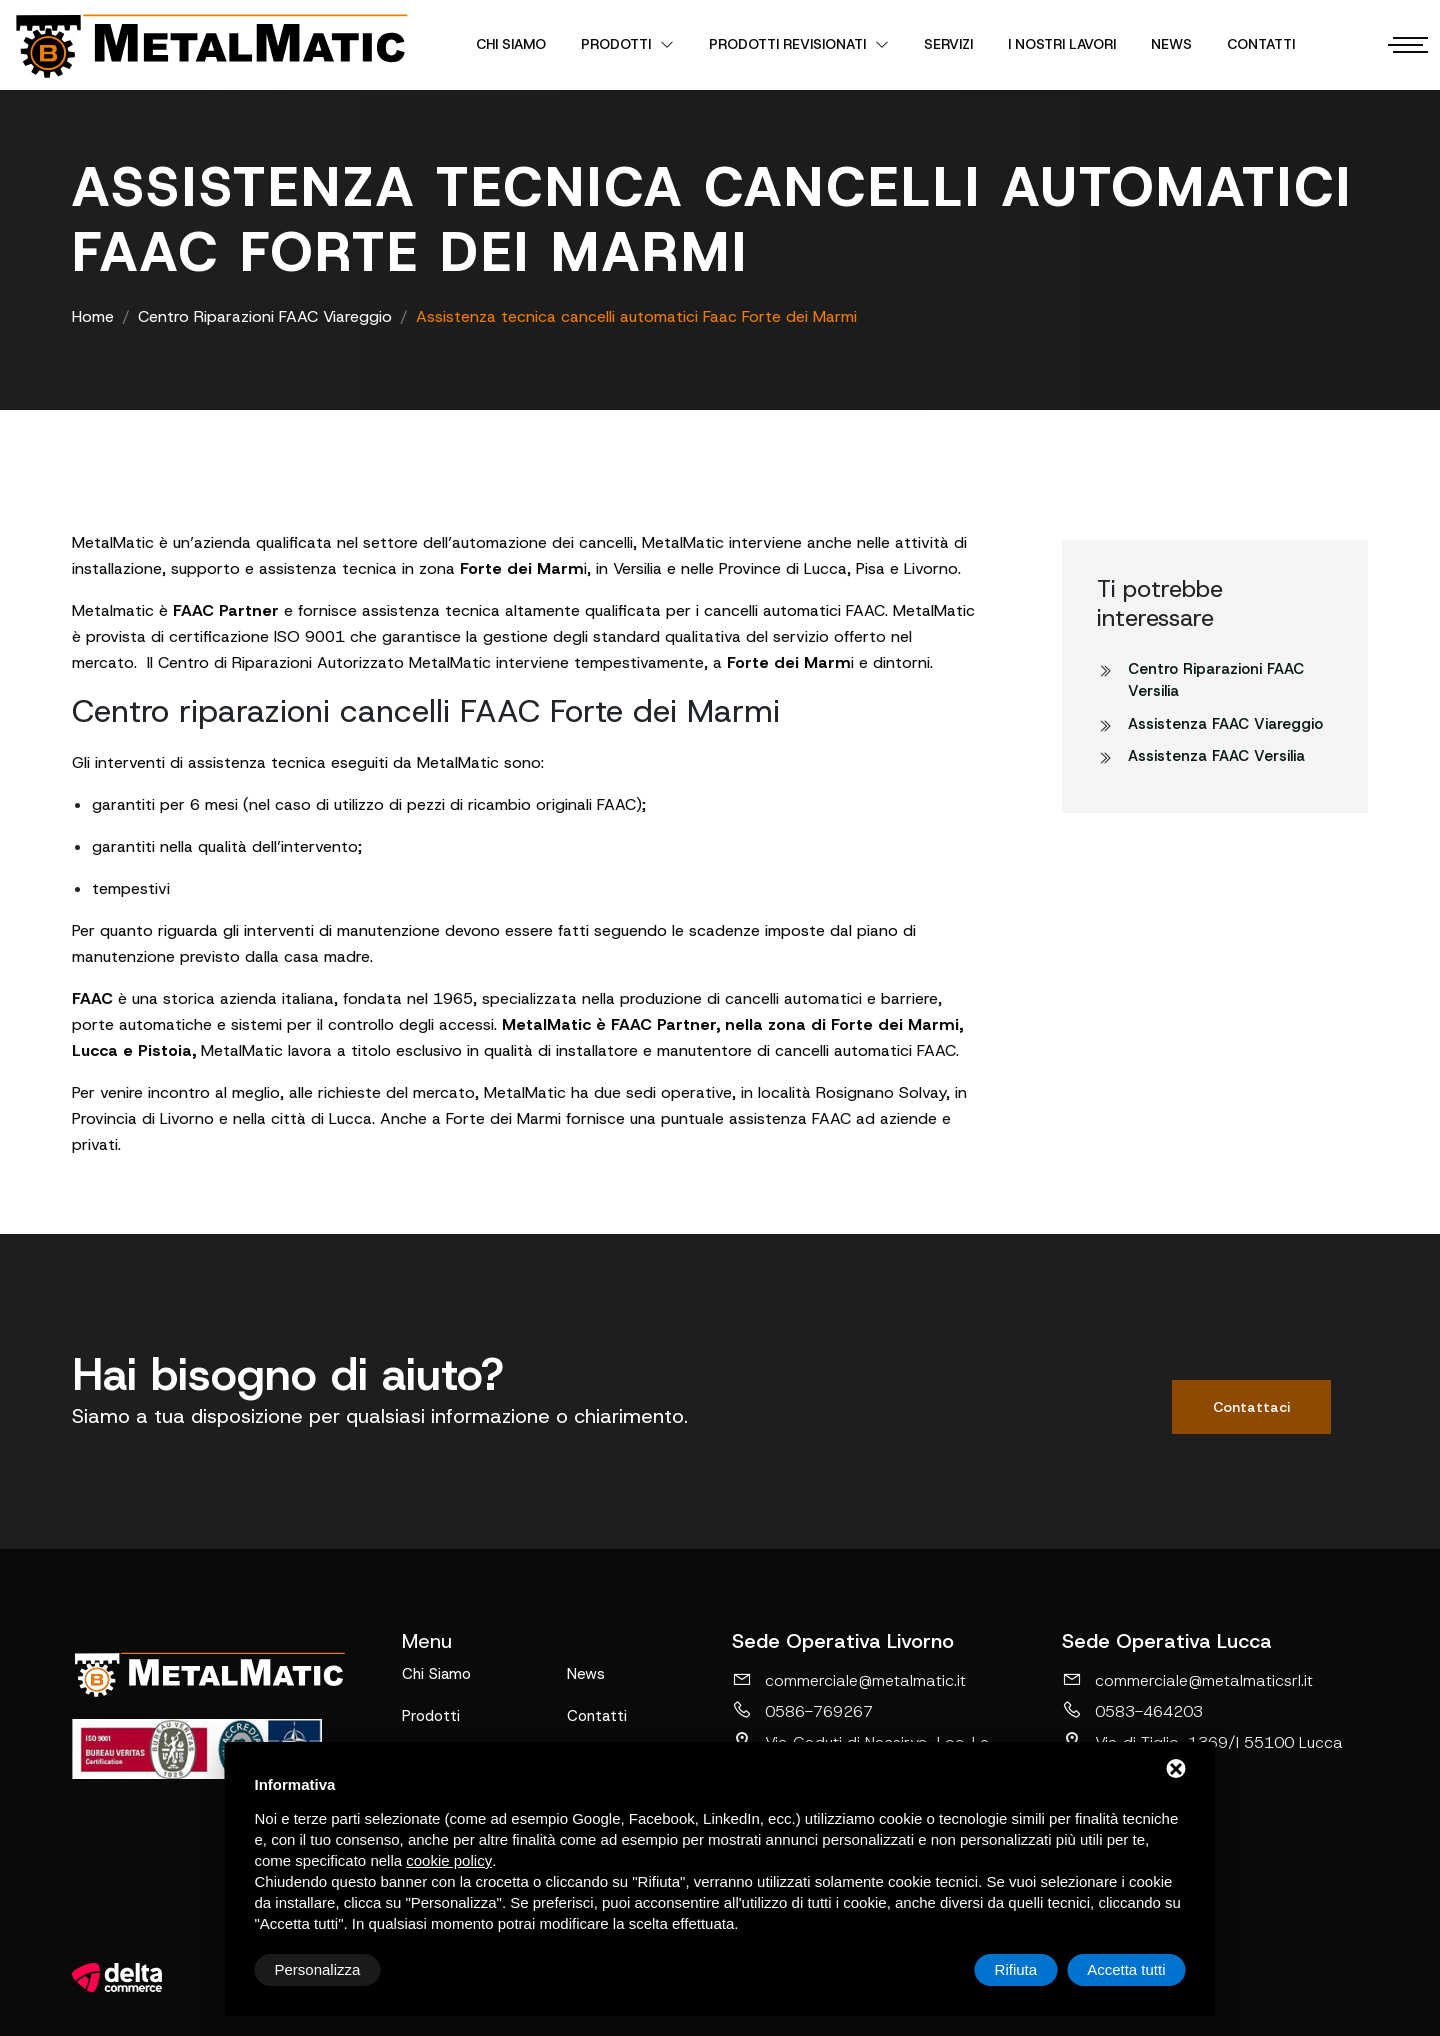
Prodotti (627, 44)
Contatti (1261, 44)
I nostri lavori (1062, 44)
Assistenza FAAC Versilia (1216, 756)
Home (93, 316)
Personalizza (318, 1969)
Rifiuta (1016, 1969)
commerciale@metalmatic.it (849, 1680)
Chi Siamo (511, 44)
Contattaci (1251, 1407)
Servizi (948, 44)
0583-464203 (1132, 1711)
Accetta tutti (1126, 1969)
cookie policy (449, 1860)
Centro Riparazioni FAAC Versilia (1216, 680)
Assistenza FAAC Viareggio (1225, 724)
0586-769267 (802, 1711)
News (1171, 44)
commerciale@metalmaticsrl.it (1187, 1680)
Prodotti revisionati (799, 44)
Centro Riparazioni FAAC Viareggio (265, 316)
